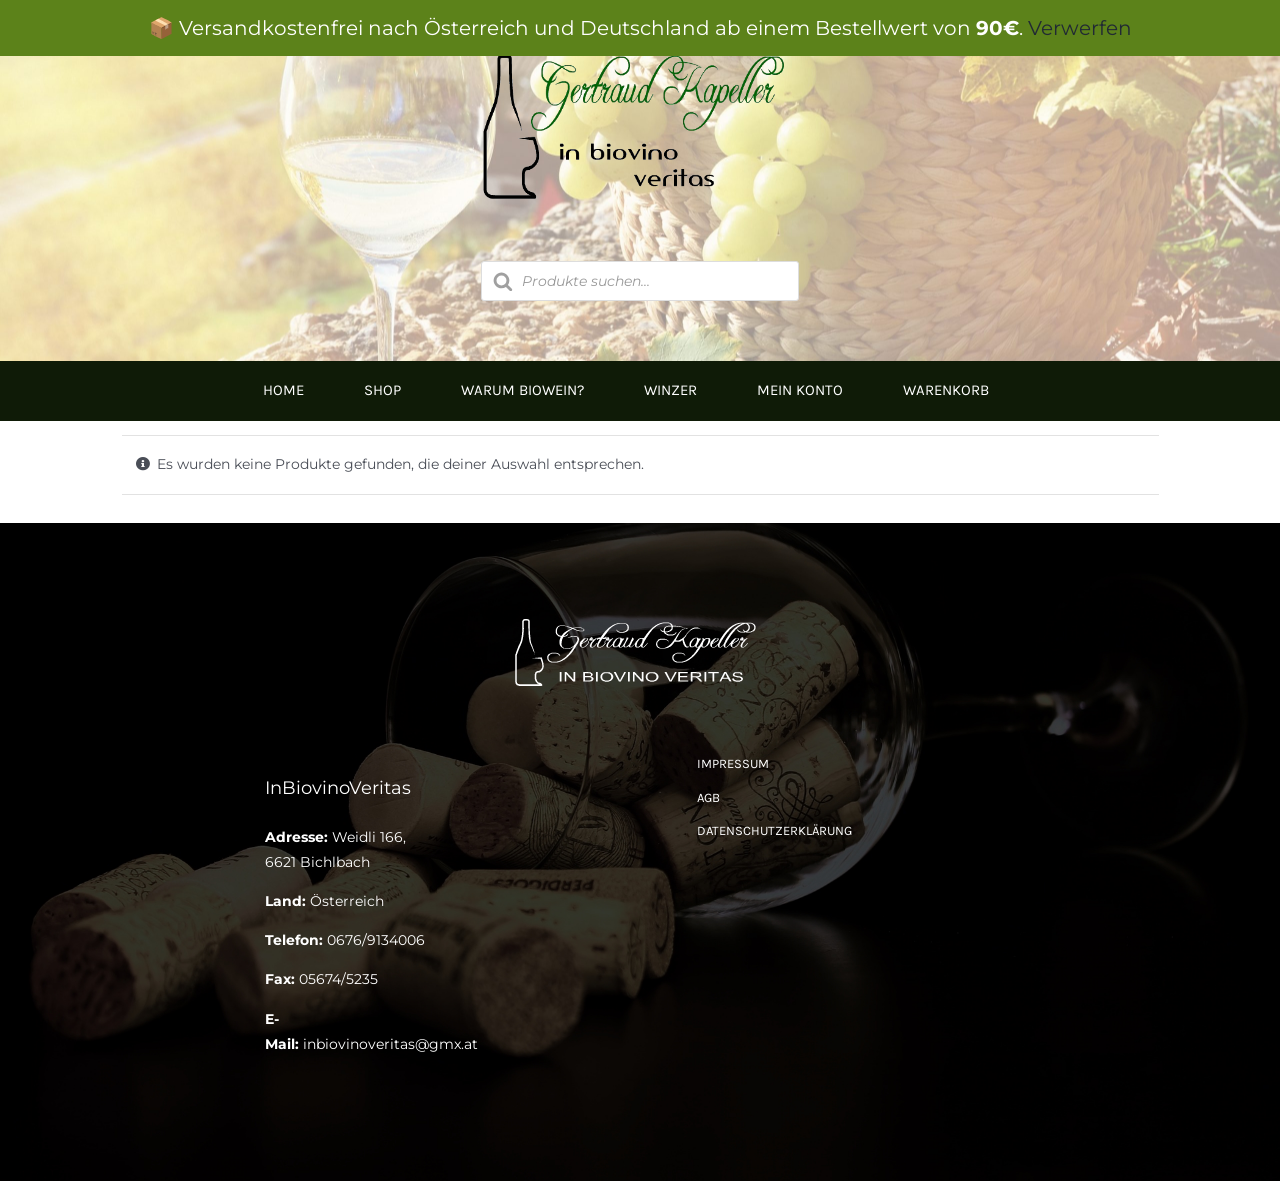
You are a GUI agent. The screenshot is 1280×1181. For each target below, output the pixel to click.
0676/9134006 (376, 940)
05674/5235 (338, 979)
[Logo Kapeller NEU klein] (640, 620)
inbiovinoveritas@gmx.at (390, 1044)
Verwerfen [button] (1080, 28)
